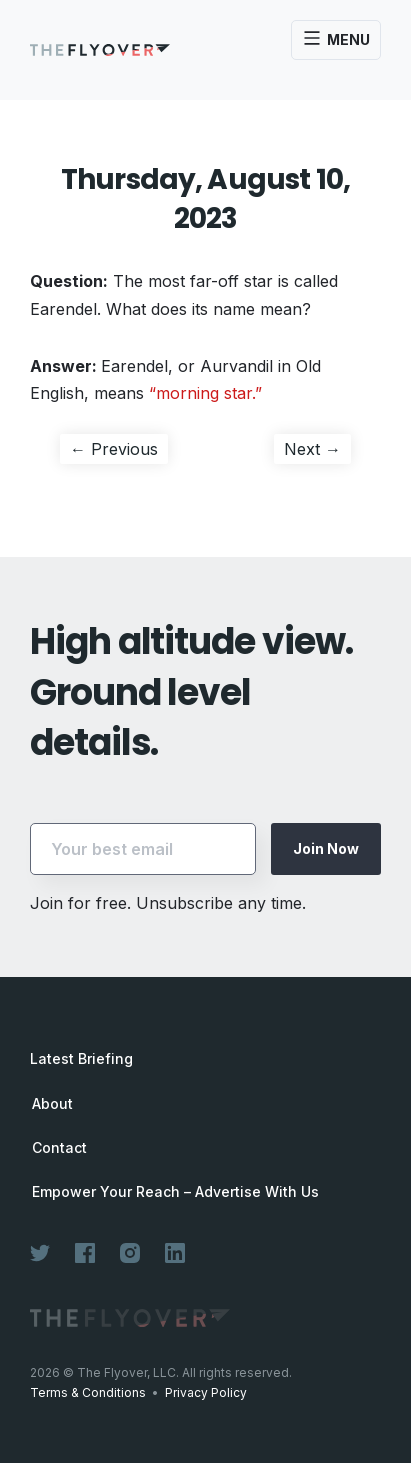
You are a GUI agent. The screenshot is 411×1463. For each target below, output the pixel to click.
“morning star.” (205, 393)
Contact (59, 1148)
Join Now (326, 848)
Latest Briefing (81, 1058)
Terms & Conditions (88, 1392)
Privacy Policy (206, 1392)
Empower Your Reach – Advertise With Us (175, 1192)
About (52, 1104)
